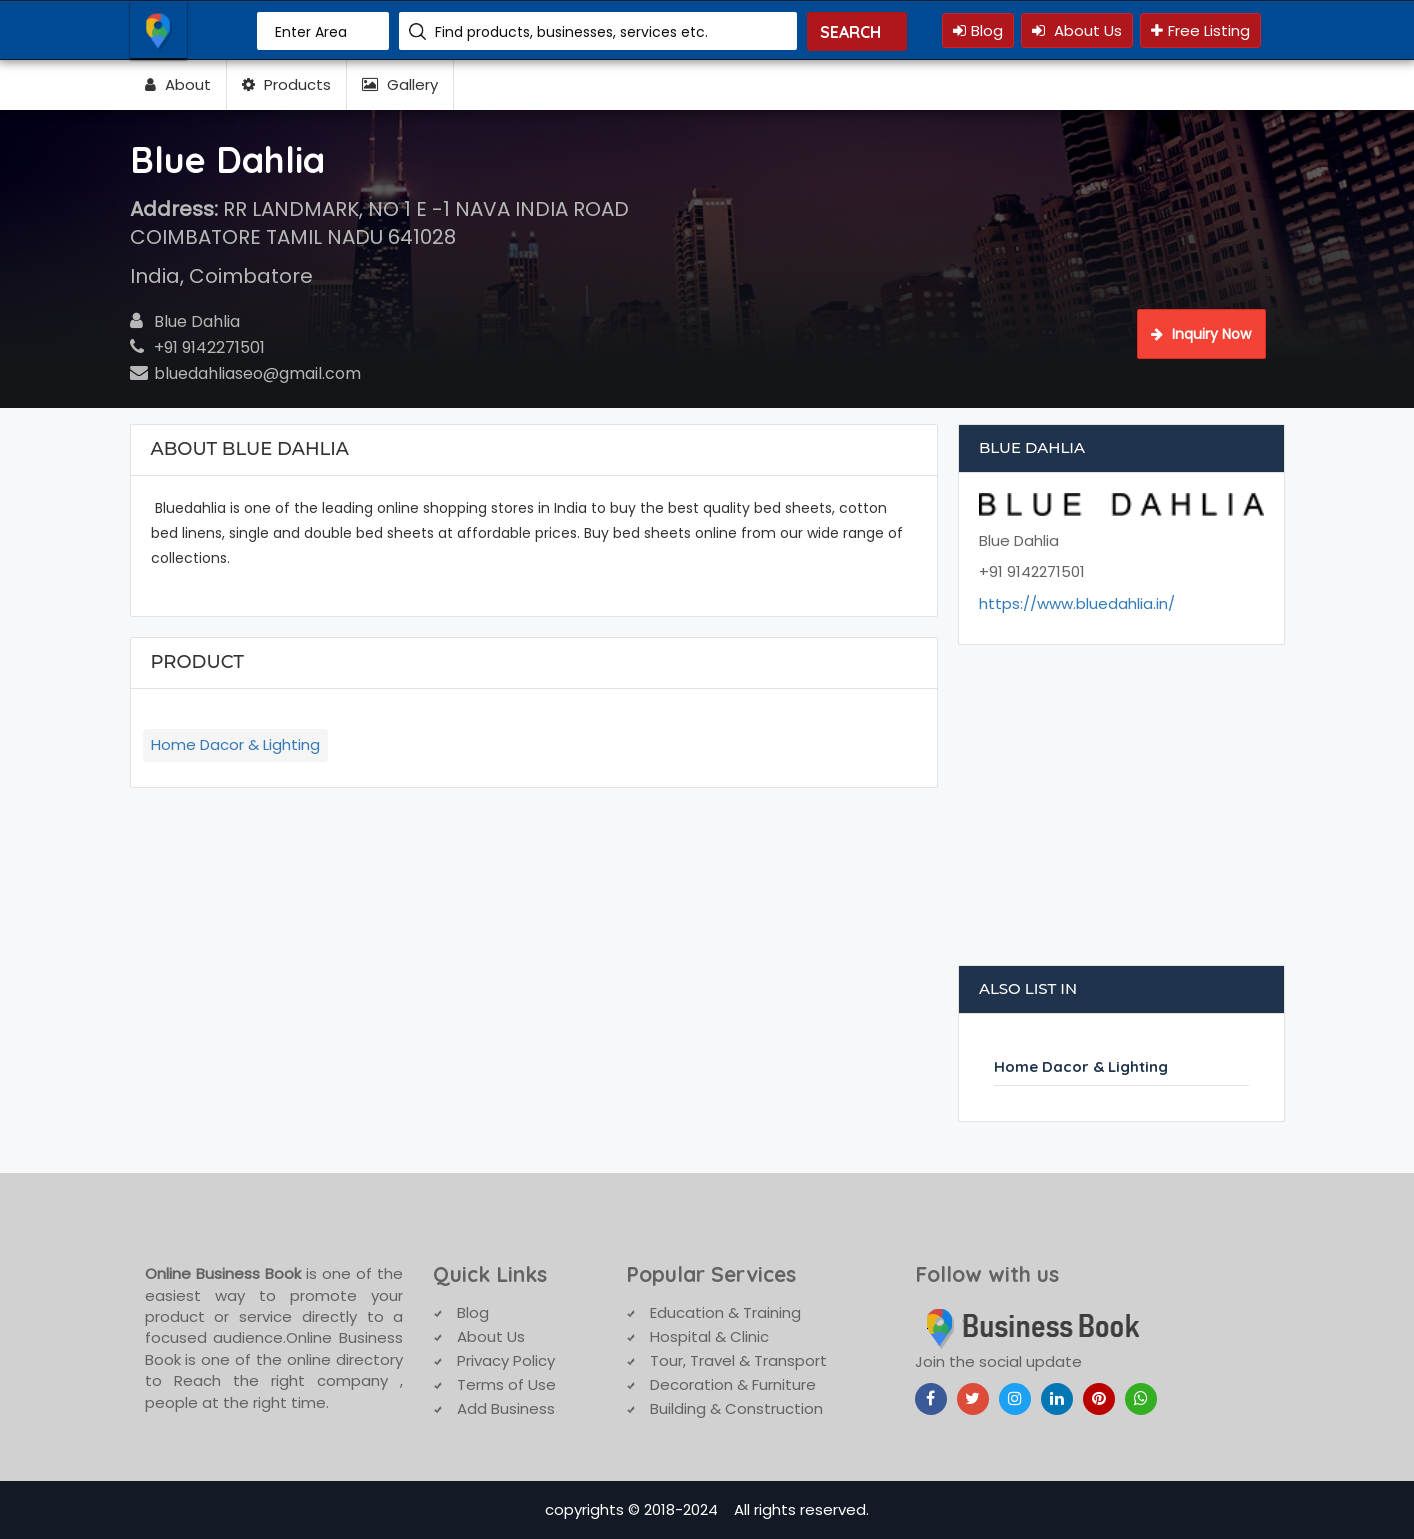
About (178, 84)
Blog (978, 30)
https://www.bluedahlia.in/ (1077, 603)
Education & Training (725, 1312)
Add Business (506, 1408)
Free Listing (1200, 30)
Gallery (400, 84)
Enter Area (311, 32)
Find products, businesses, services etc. (571, 32)
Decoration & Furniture (733, 1384)
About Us (1077, 30)
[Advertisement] (1122, 815)
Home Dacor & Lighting (235, 744)
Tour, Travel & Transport (738, 1360)
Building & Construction (736, 1408)
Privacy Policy (506, 1360)
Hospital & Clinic (709, 1336)
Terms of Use (506, 1384)
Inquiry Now (1201, 334)
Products (286, 84)
